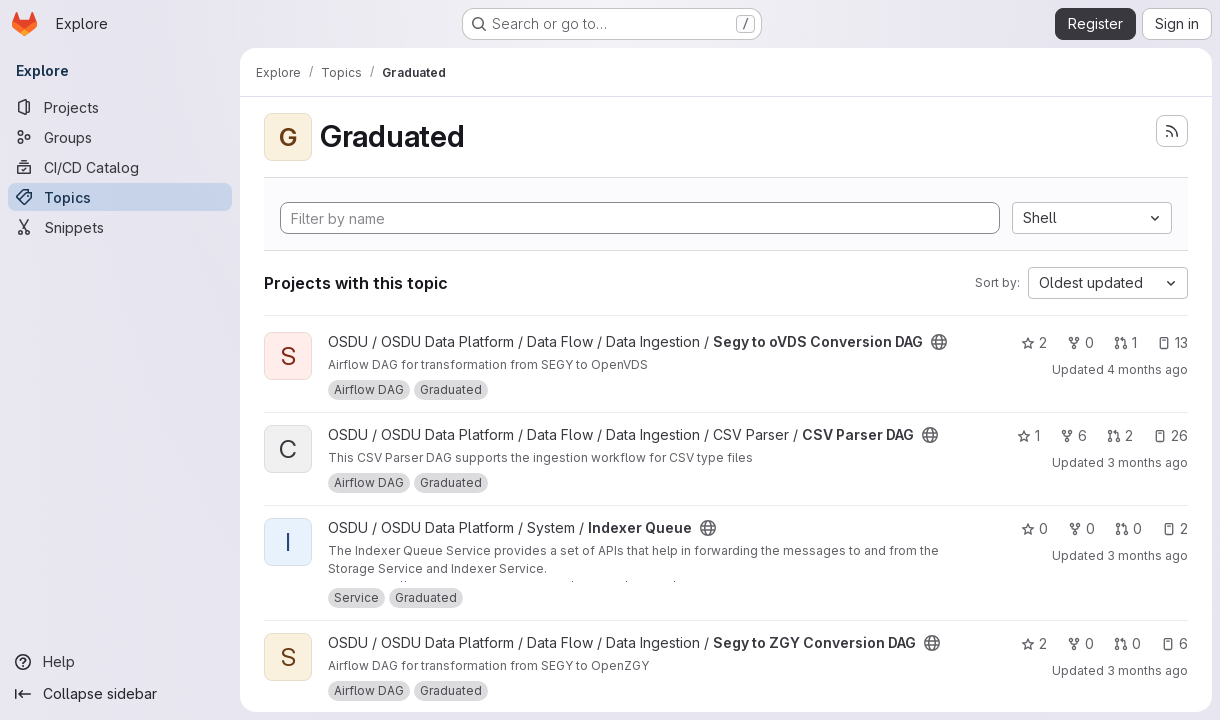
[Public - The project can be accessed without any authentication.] (939, 342)
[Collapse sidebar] (120, 694)
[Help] (120, 662)
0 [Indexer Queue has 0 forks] (1081, 528)
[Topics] (120, 197)
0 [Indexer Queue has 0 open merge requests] (1128, 528)
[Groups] (120, 137)
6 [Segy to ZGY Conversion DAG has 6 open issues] (1174, 643)
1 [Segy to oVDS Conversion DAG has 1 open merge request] (1125, 342)
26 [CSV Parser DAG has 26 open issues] (1170, 435)
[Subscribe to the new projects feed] (1172, 131)
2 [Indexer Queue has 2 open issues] (1175, 528)
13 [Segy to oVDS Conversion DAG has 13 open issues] (1172, 342)
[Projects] (120, 107)
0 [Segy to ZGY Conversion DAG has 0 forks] (1080, 643)
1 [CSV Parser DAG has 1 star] (1028, 435)
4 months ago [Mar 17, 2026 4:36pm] (1147, 369)
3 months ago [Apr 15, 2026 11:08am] (1147, 670)
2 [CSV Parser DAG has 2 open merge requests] (1120, 435)
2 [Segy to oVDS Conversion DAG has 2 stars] (1034, 342)
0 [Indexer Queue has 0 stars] (1034, 528)
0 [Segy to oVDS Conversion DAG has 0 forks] (1080, 342)
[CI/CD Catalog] (120, 167)
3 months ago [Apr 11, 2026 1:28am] (1147, 555)
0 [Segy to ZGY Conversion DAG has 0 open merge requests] (1127, 643)
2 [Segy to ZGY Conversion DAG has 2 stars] (1034, 643)
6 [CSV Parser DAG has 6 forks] (1073, 435)
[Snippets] (120, 227)
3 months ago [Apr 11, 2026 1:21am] (1147, 462)
